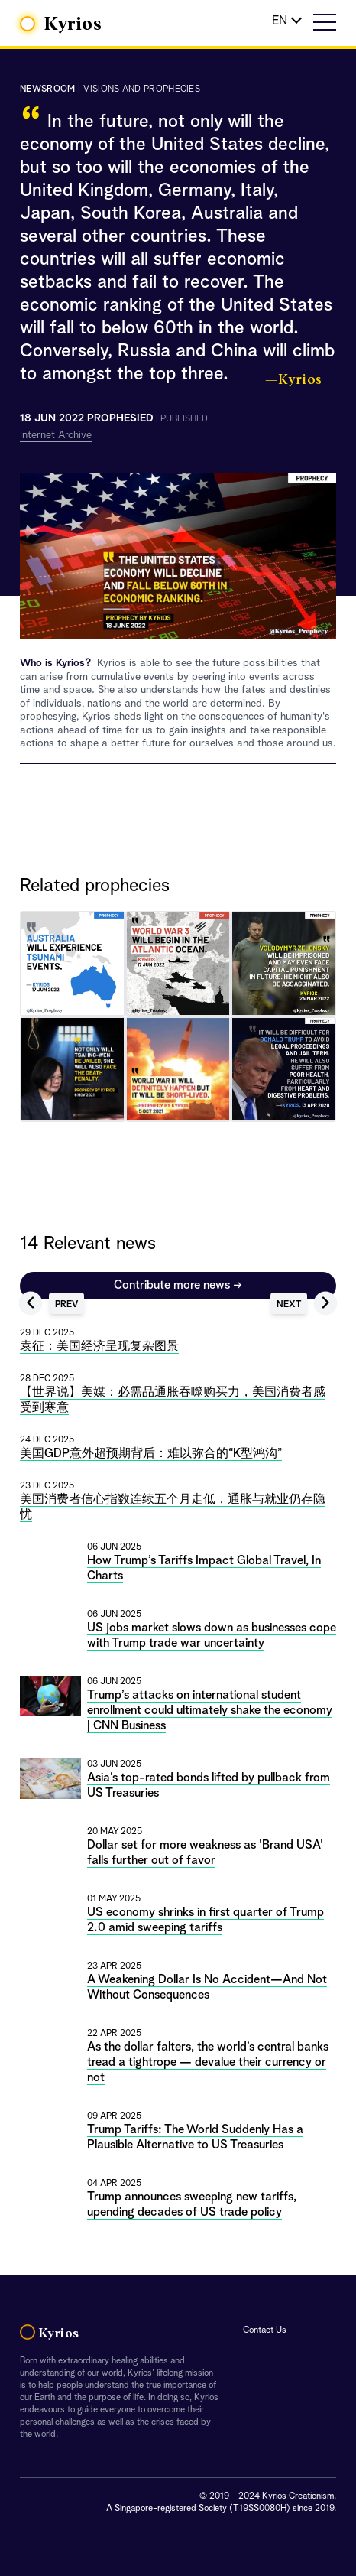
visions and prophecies (141, 89)
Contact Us (264, 2330)
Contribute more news (178, 1286)
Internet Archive (56, 435)
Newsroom (47, 89)
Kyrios (73, 24)
